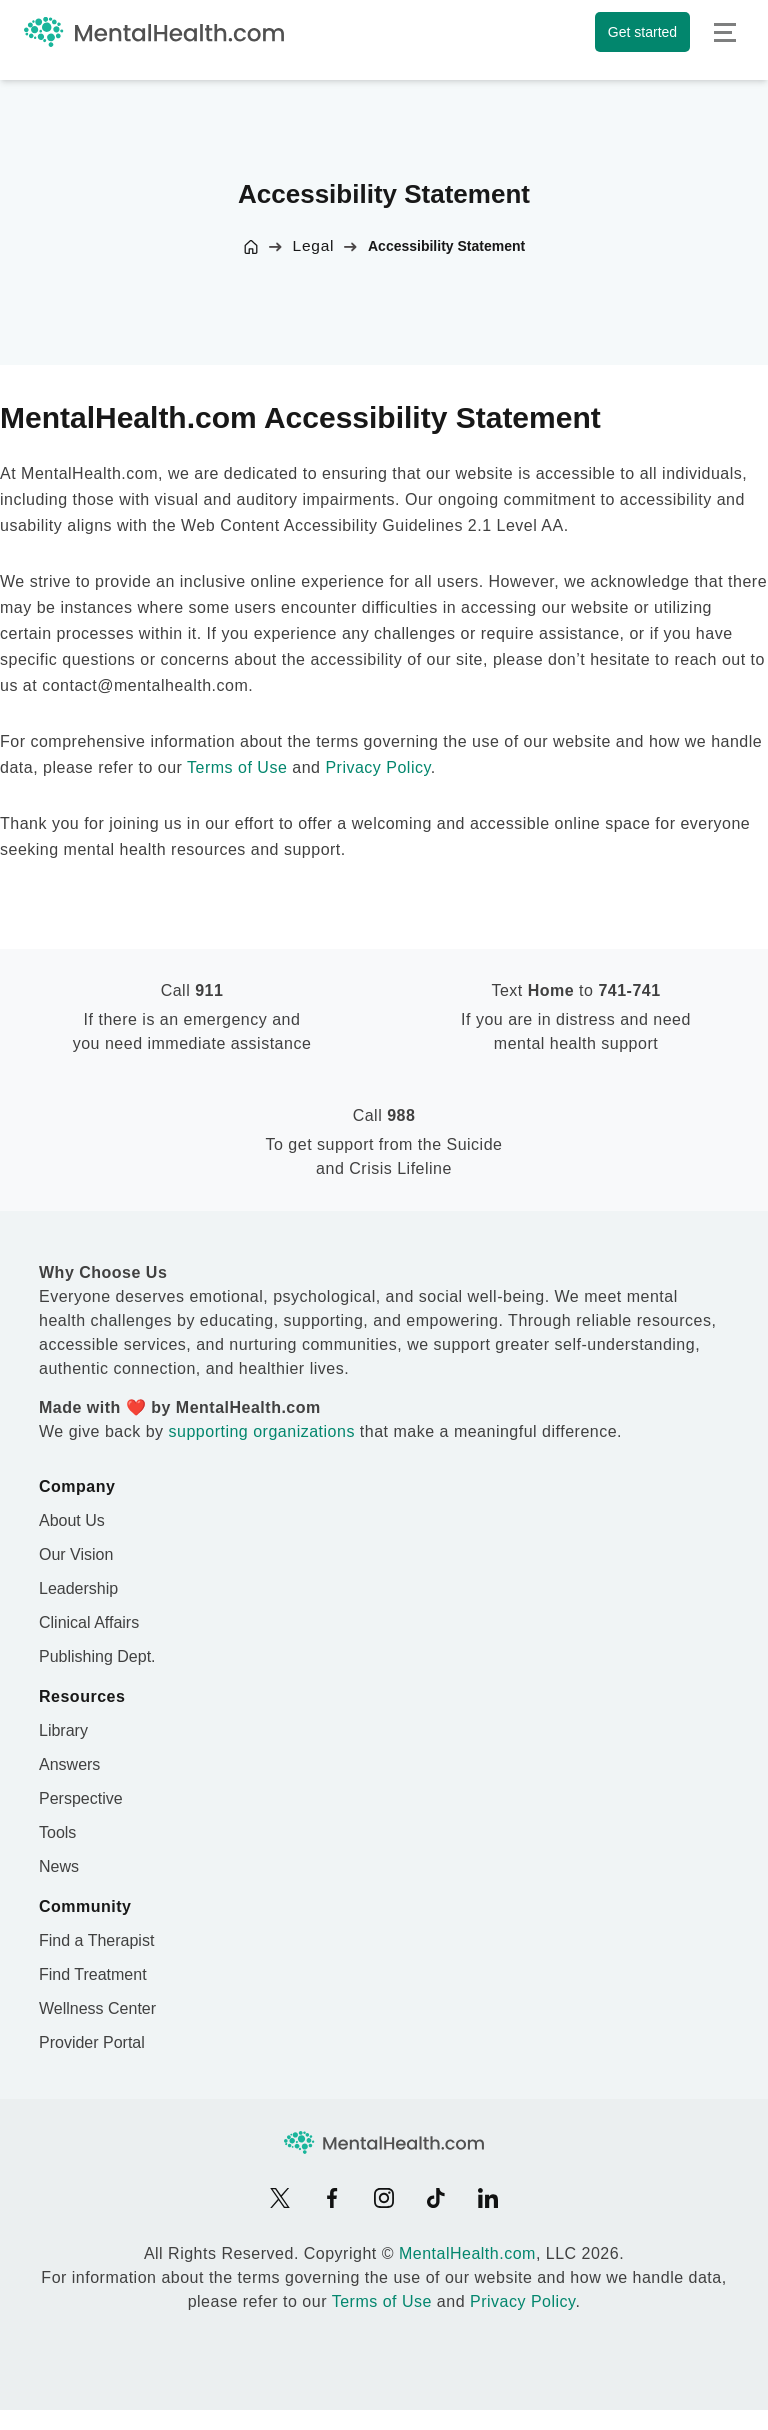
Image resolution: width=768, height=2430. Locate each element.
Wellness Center (97, 2008)
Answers (69, 1764)
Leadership (78, 1588)
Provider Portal (92, 2042)
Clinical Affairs (89, 1622)
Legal (314, 245)
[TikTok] (436, 2198)
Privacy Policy (377, 767)
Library (63, 1730)
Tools (57, 1832)
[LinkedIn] (488, 2198)
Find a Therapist (96, 1940)
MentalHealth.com (467, 2253)
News (59, 1866)
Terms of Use (237, 767)
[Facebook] (332, 2198)
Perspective (81, 1798)
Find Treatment (93, 1974)
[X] (280, 2198)
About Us (72, 1520)
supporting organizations (262, 1431)
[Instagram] (384, 2198)
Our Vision (76, 1554)
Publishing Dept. (97, 1656)
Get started (642, 32)
